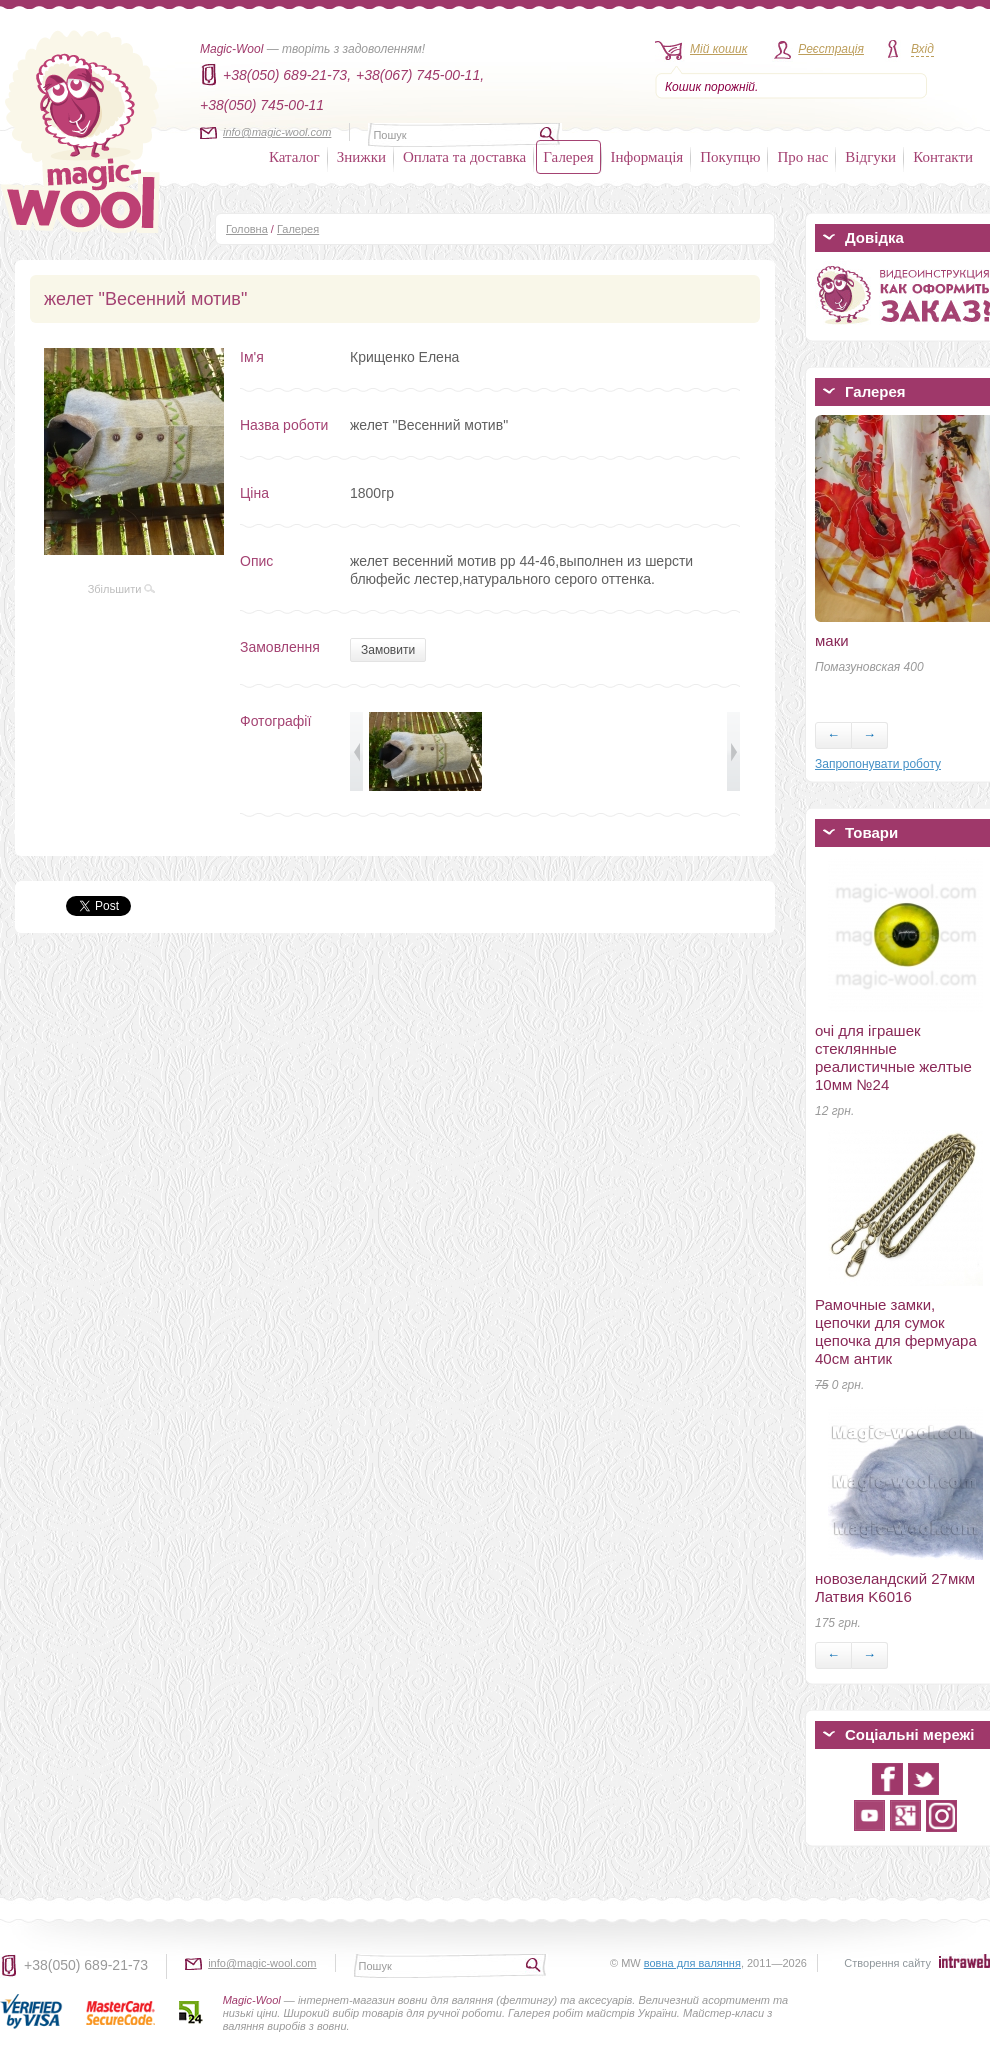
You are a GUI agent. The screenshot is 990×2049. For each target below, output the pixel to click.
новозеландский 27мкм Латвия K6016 (895, 1587)
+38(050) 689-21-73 (86, 1965)
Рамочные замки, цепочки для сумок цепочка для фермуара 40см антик (896, 1331)
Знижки (361, 157)
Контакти (943, 157)
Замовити (388, 650)
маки (832, 640)
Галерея (568, 157)
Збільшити (122, 589)
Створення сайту (887, 1963)
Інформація (647, 157)
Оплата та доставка (464, 157)
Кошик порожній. (711, 87)
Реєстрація (831, 49)
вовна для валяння (692, 1963)
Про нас (802, 157)
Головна (247, 229)
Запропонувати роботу (878, 764)
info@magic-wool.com (277, 132)
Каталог (294, 157)
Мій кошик (718, 49)
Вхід (922, 49)
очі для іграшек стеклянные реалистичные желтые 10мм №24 (893, 1057)
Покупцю (730, 157)
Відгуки (870, 157)
